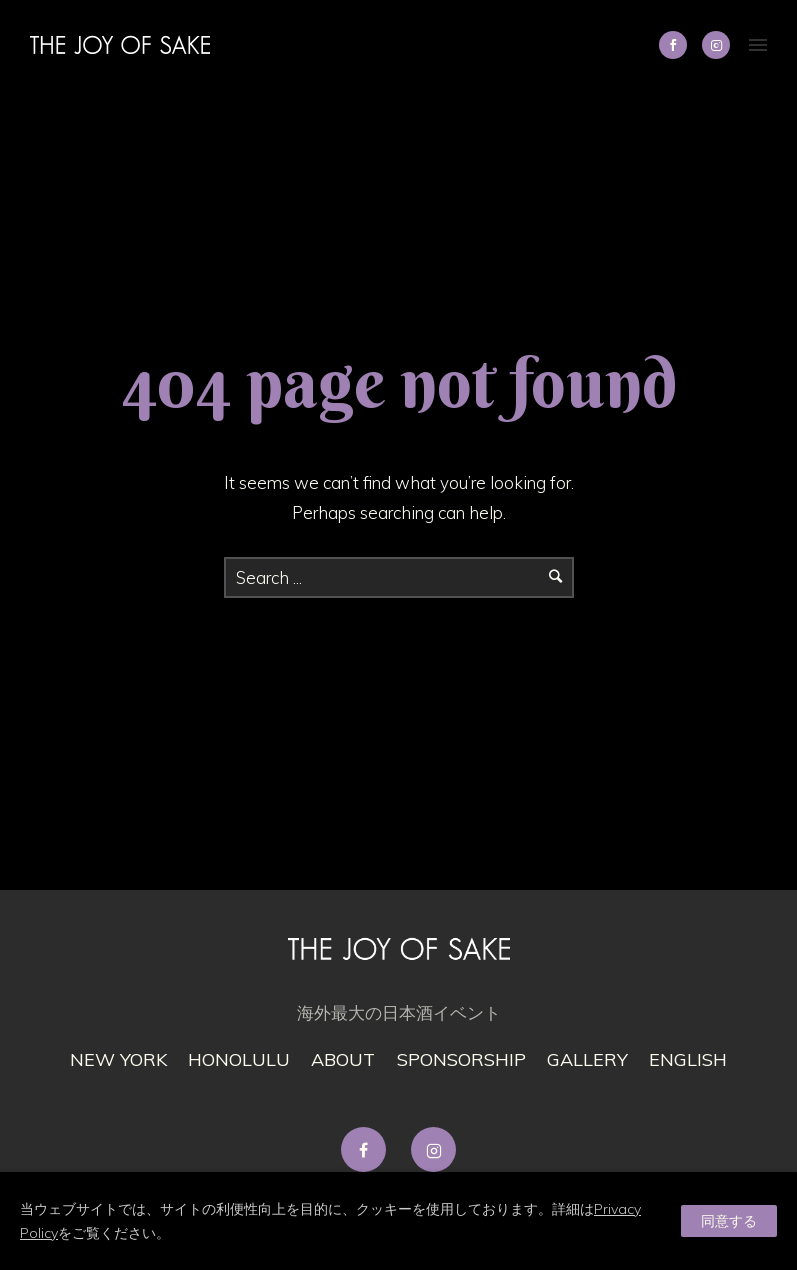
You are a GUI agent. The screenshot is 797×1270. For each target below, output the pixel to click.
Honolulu (239, 1059)
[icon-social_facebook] (678, 45)
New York (118, 1059)
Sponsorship (461, 1059)
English (688, 1059)
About (343, 1059)
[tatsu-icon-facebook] (368, 1149)
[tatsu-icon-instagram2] (716, 45)
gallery (587, 1059)
